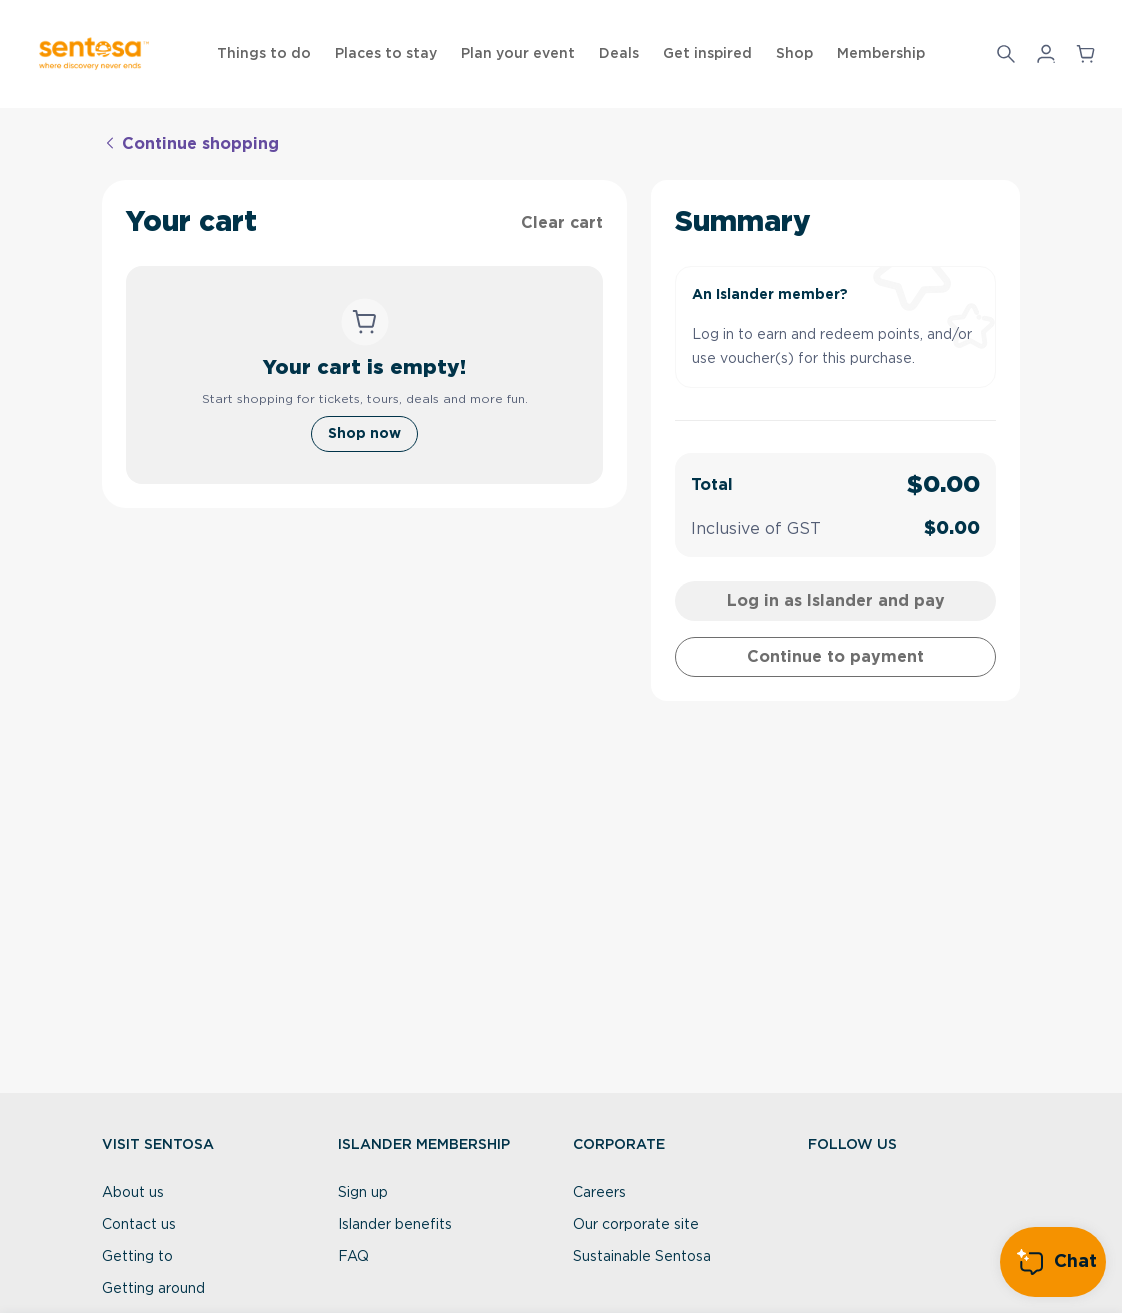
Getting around (153, 1289)
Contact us (139, 1225)
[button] (1006, 54)
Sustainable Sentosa (642, 1257)
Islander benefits (395, 1225)
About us (133, 1193)
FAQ (353, 1257)
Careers (599, 1193)
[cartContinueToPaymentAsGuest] (835, 657)
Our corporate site (636, 1225)
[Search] (1006, 54)
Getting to (137, 1257)
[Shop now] (364, 434)
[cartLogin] (835, 601)
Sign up (363, 1193)
